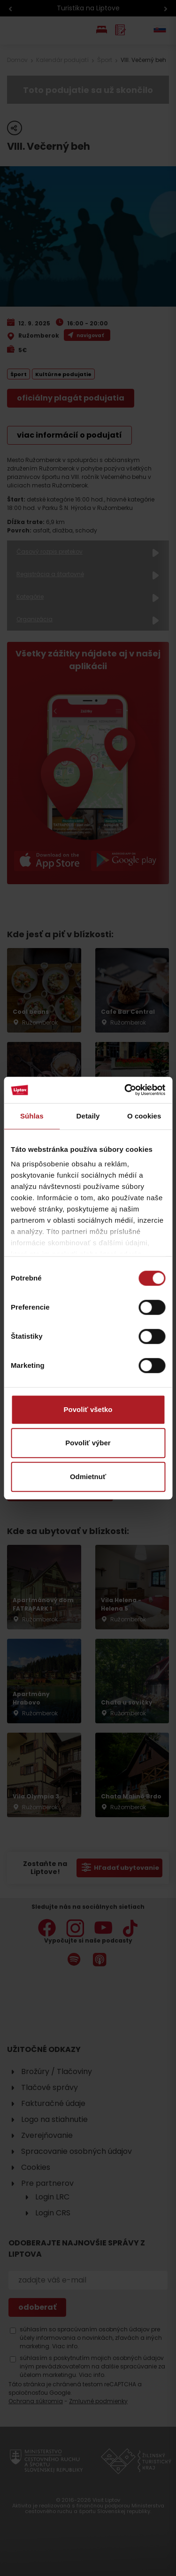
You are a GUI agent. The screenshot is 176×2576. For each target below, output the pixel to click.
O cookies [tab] (144, 1116)
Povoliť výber (87, 1443)
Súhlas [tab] (32, 1116)
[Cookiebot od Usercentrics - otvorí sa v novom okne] (125, 1090)
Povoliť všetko (88, 1409)
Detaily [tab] (88, 1116)
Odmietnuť (88, 1477)
